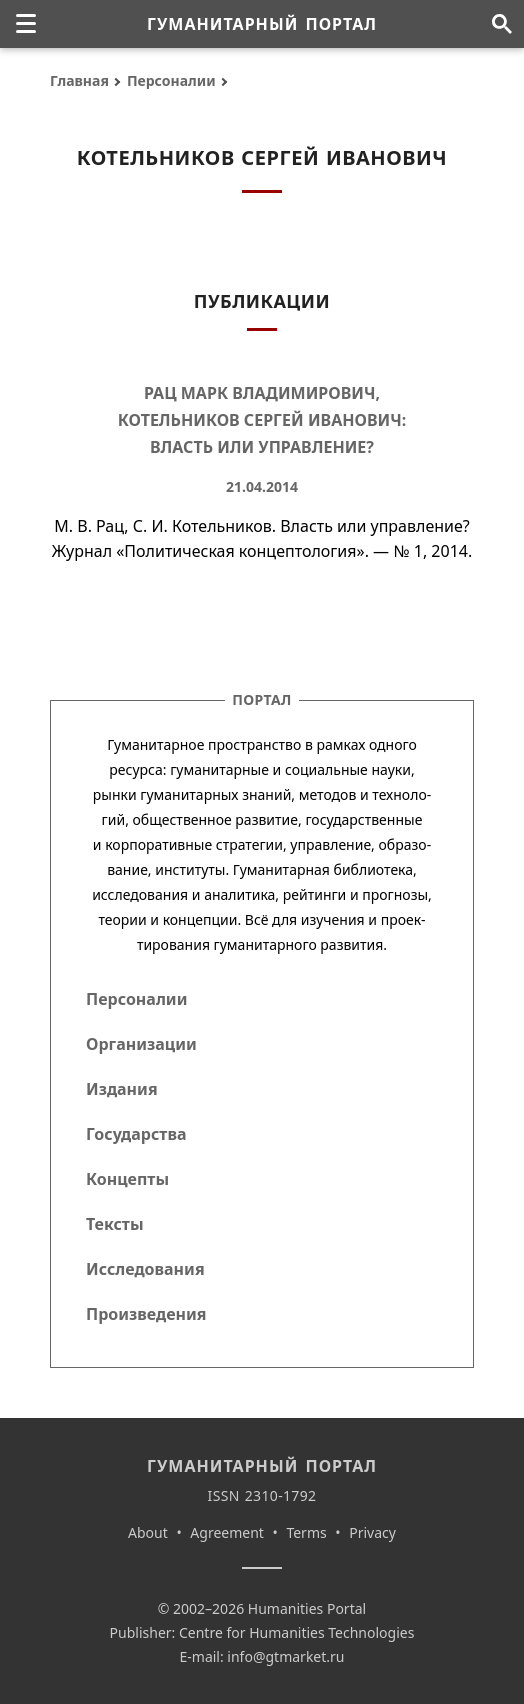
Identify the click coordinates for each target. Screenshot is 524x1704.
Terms (306, 1532)
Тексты (115, 1224)
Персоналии (171, 80)
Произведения (146, 1314)
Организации (141, 1044)
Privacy (372, 1532)
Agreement (227, 1532)
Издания (122, 1089)
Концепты (127, 1179)
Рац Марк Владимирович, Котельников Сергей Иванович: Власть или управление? (262, 420)
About (148, 1532)
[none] (26, 24)
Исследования (145, 1269)
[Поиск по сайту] (501, 24)
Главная (79, 80)
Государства (136, 1134)
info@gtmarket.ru (285, 1656)
